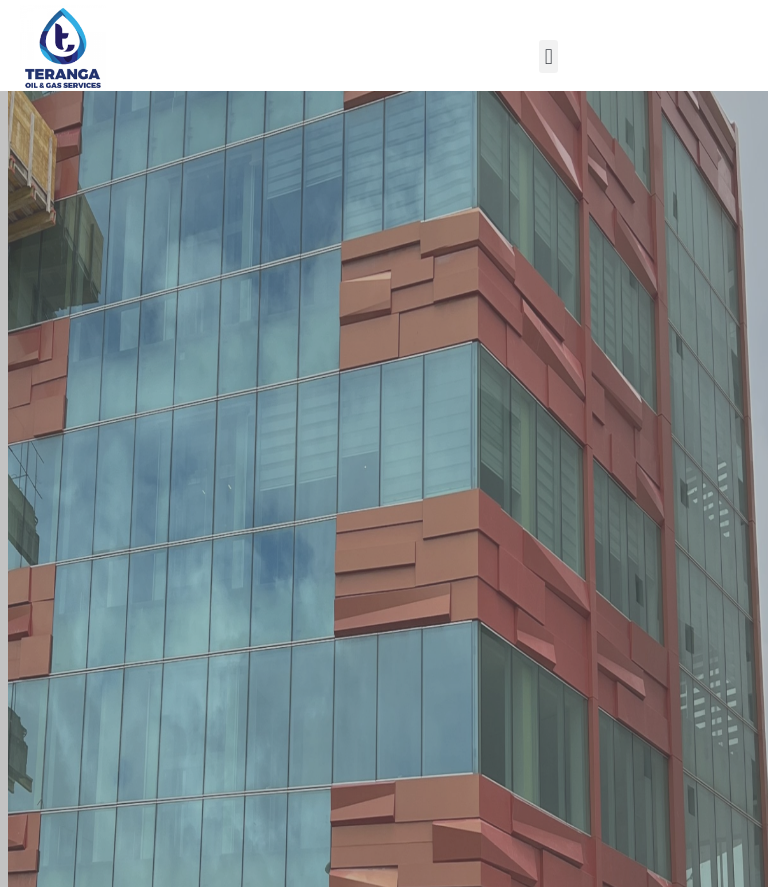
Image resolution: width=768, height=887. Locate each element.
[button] (548, 56)
